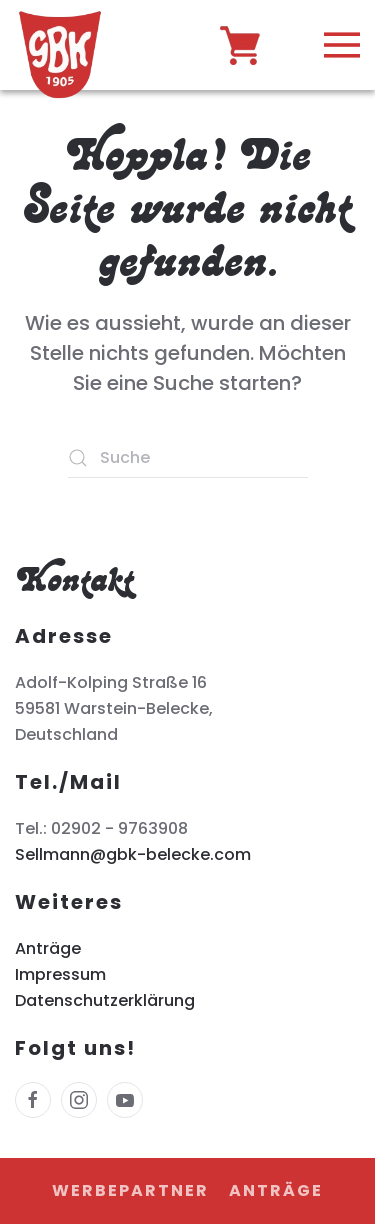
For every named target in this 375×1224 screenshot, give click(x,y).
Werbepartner (130, 1190)
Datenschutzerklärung (105, 1000)
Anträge (48, 948)
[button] (342, 45)
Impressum (60, 974)
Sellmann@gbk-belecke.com (133, 854)
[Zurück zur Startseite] (60, 50)
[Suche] (188, 458)
